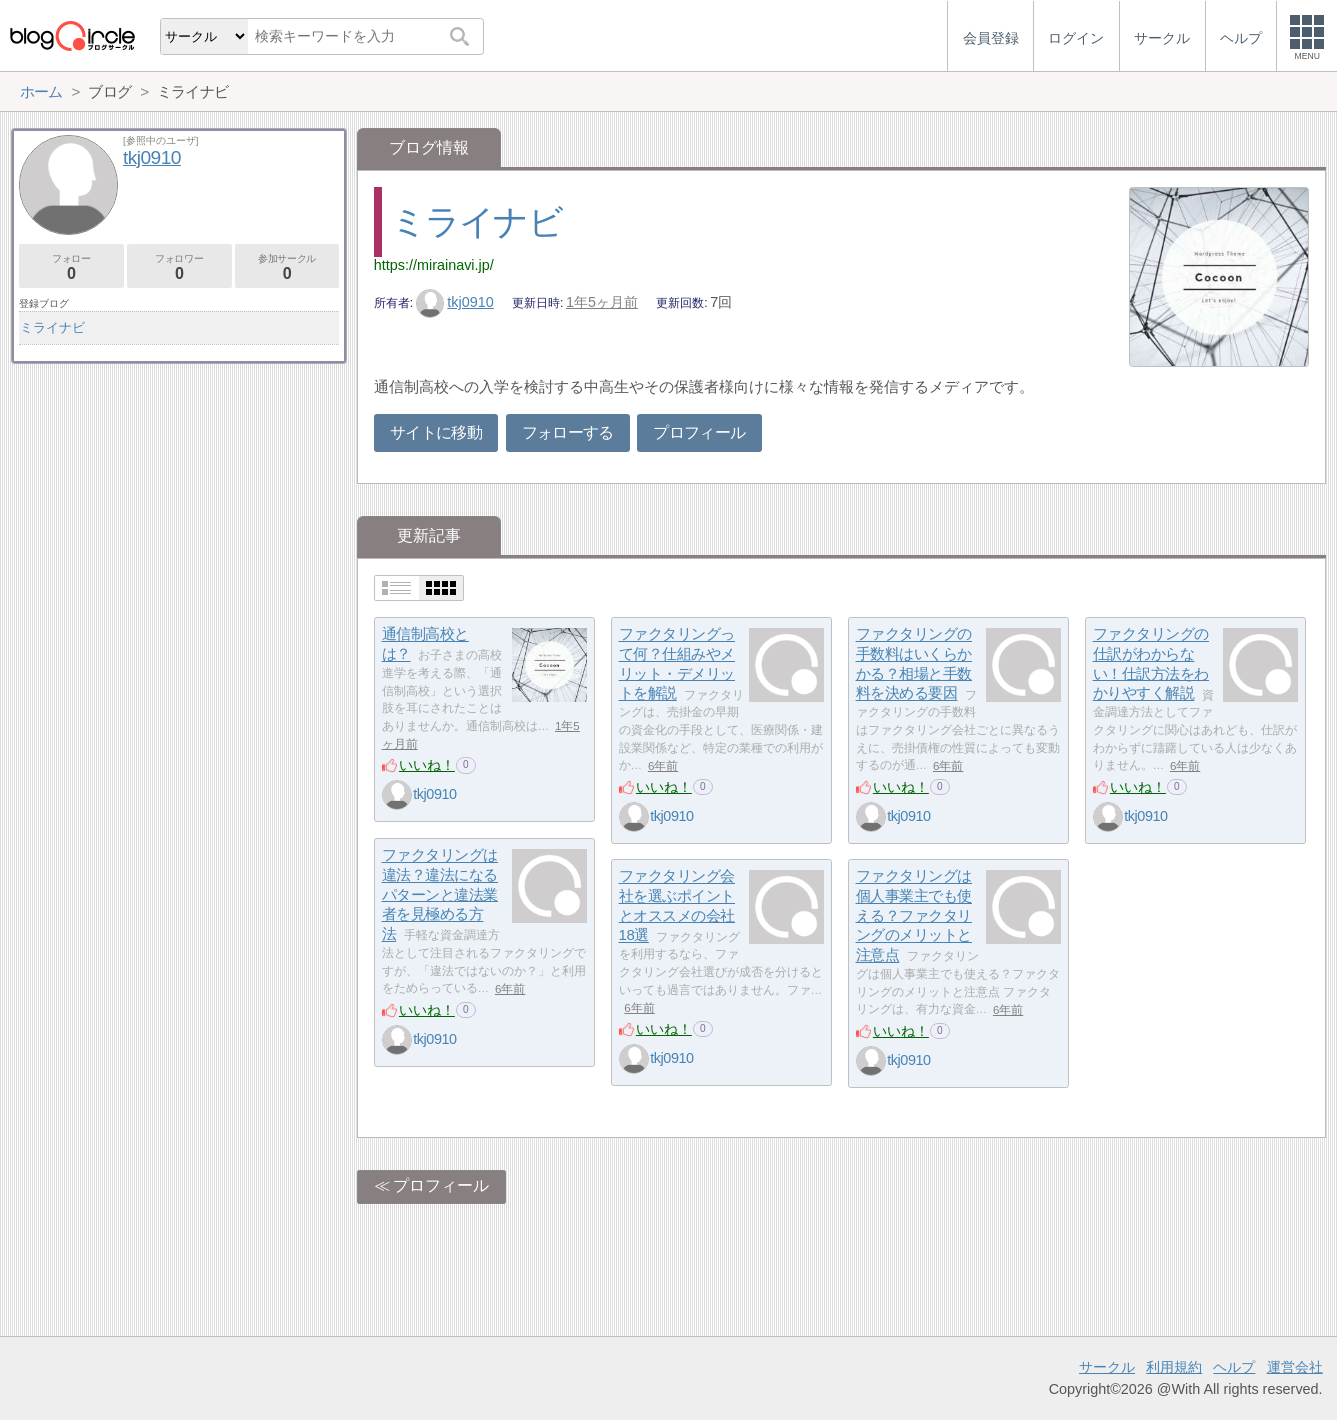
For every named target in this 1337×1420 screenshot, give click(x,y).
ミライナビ (476, 221)
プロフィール (699, 432)
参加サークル (287, 267)
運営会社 (1295, 1367)
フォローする (568, 432)
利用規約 (1174, 1367)
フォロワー (179, 267)
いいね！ (427, 765)
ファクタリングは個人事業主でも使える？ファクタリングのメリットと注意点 (914, 916)
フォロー (71, 267)
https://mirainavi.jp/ (434, 265)
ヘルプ (1234, 1367)
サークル (1107, 1367)
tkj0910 (455, 302)
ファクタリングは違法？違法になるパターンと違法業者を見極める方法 (440, 895)
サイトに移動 (436, 432)
